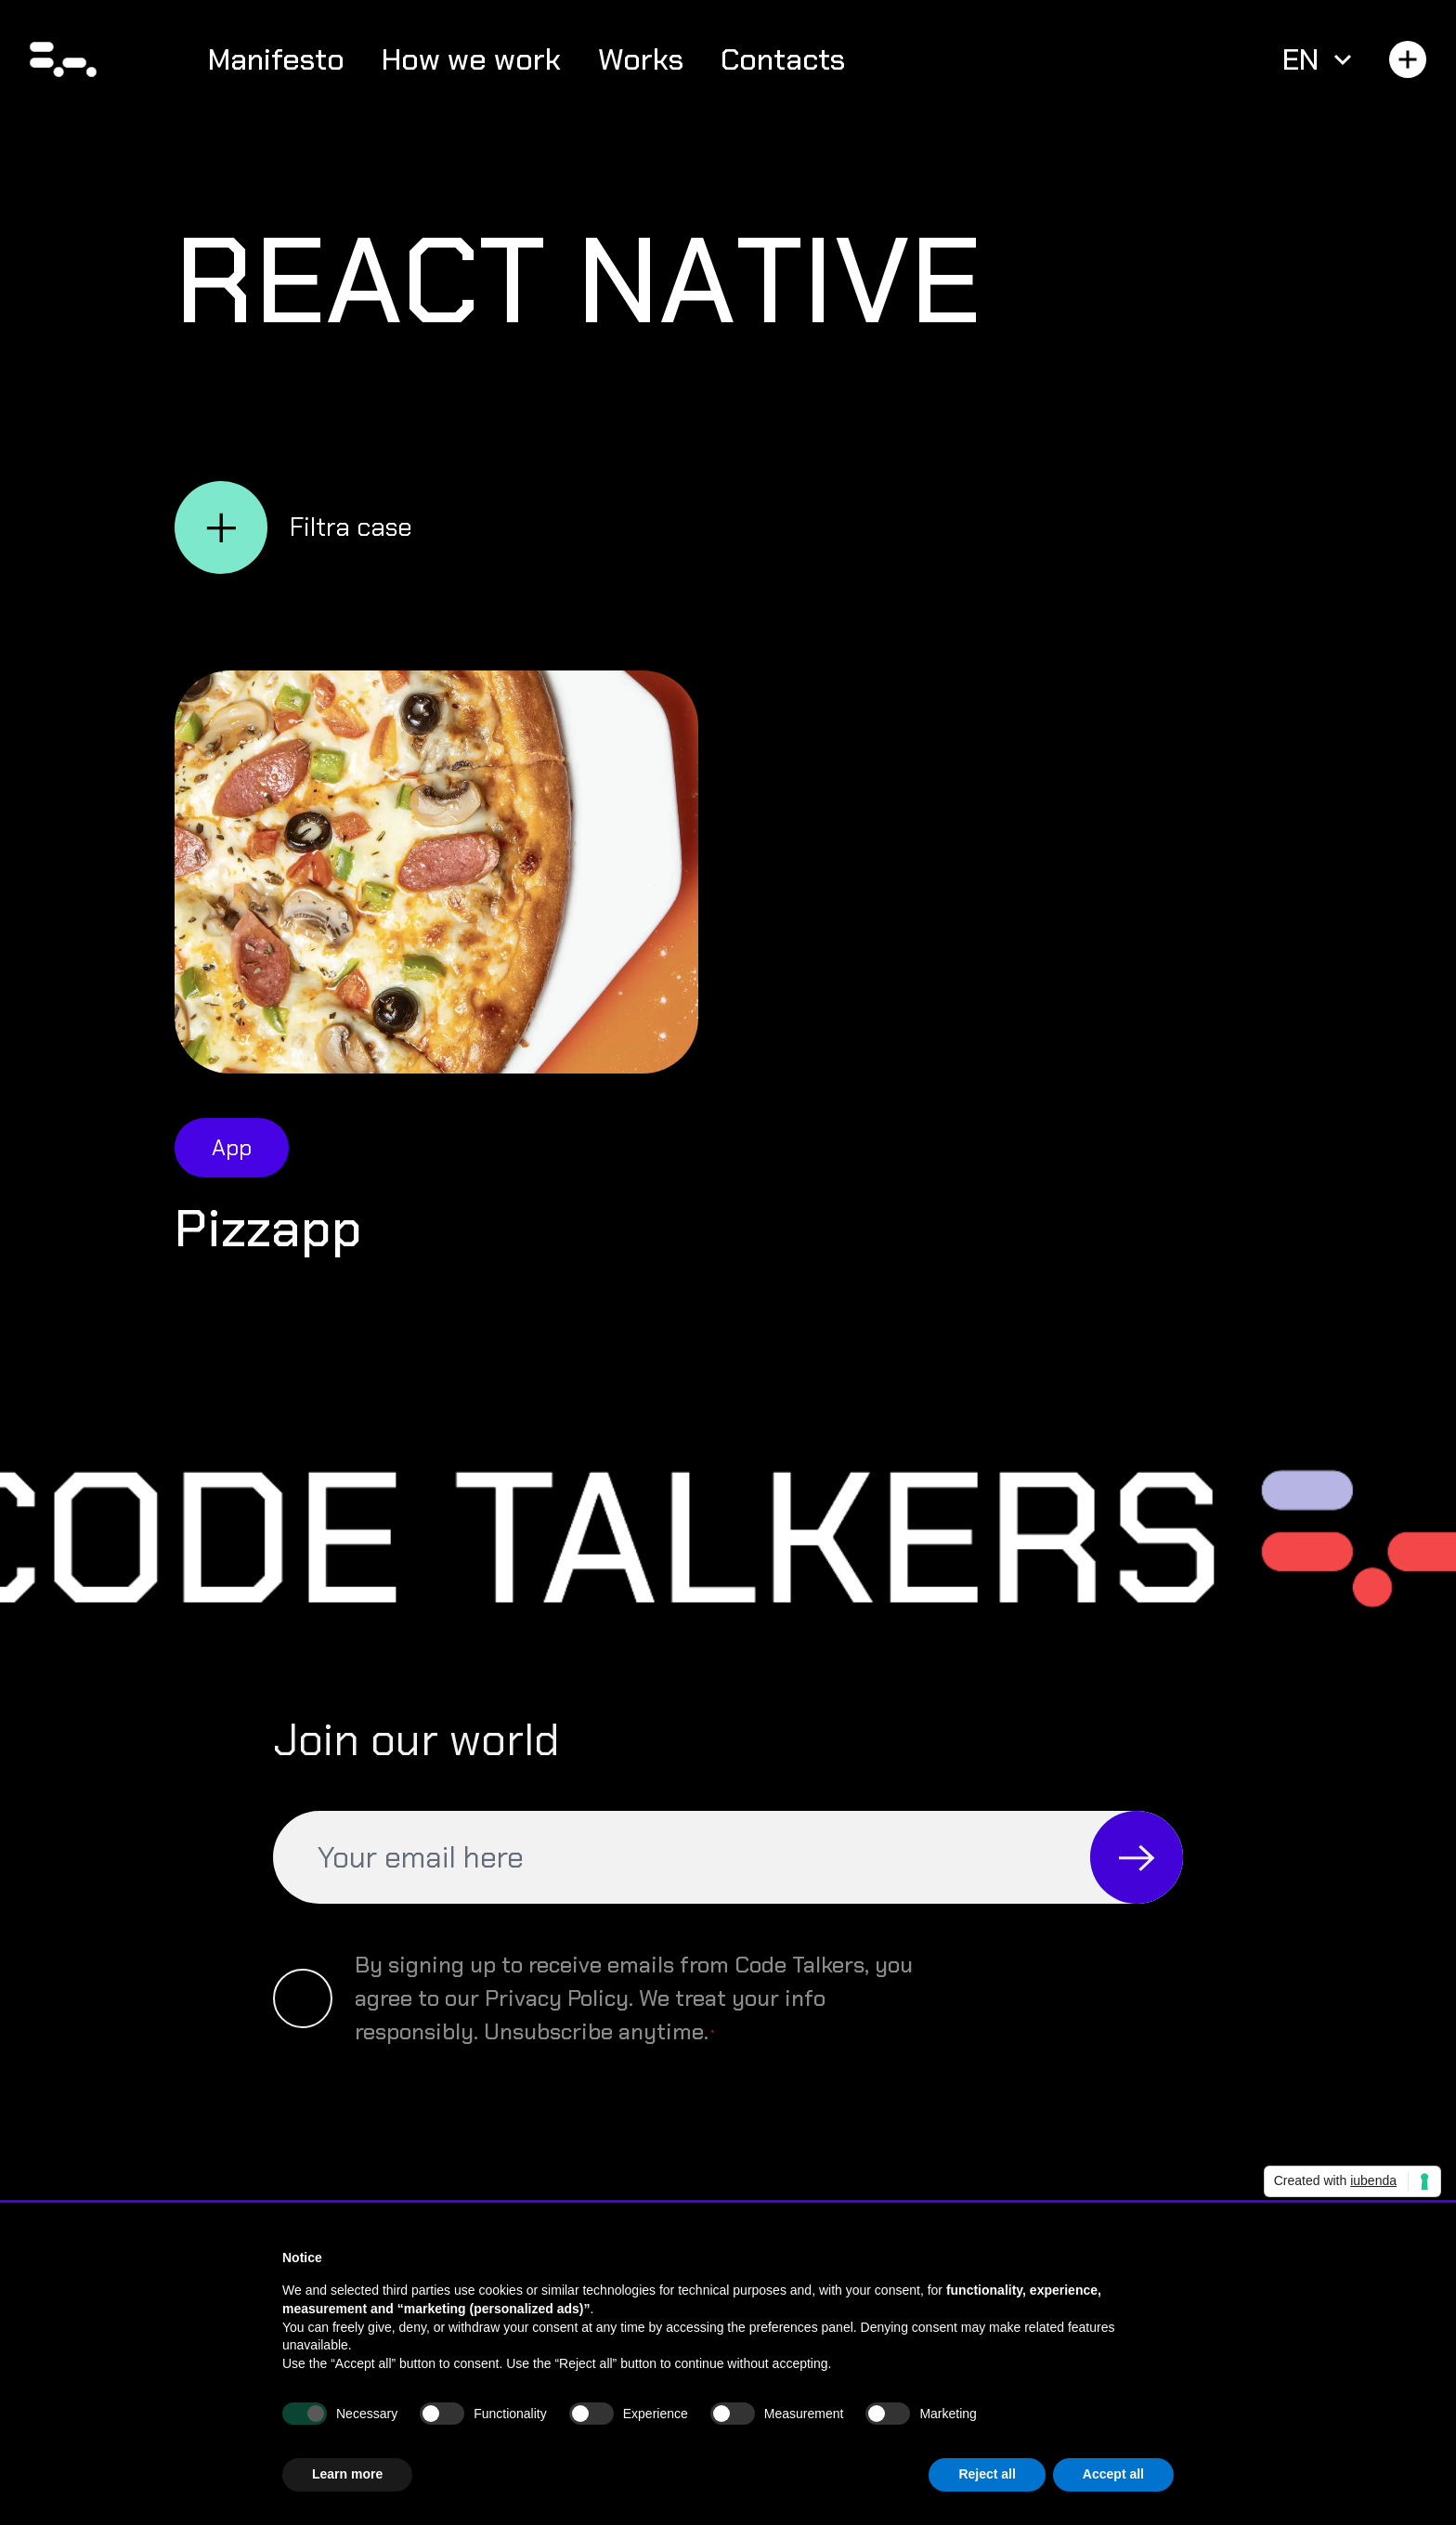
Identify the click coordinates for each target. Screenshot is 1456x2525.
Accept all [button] (1113, 2473)
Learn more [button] (347, 2473)
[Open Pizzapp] (436, 872)
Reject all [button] (986, 2473)
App (232, 1147)
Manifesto (276, 59)
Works (640, 59)
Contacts (783, 59)
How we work (471, 59)
